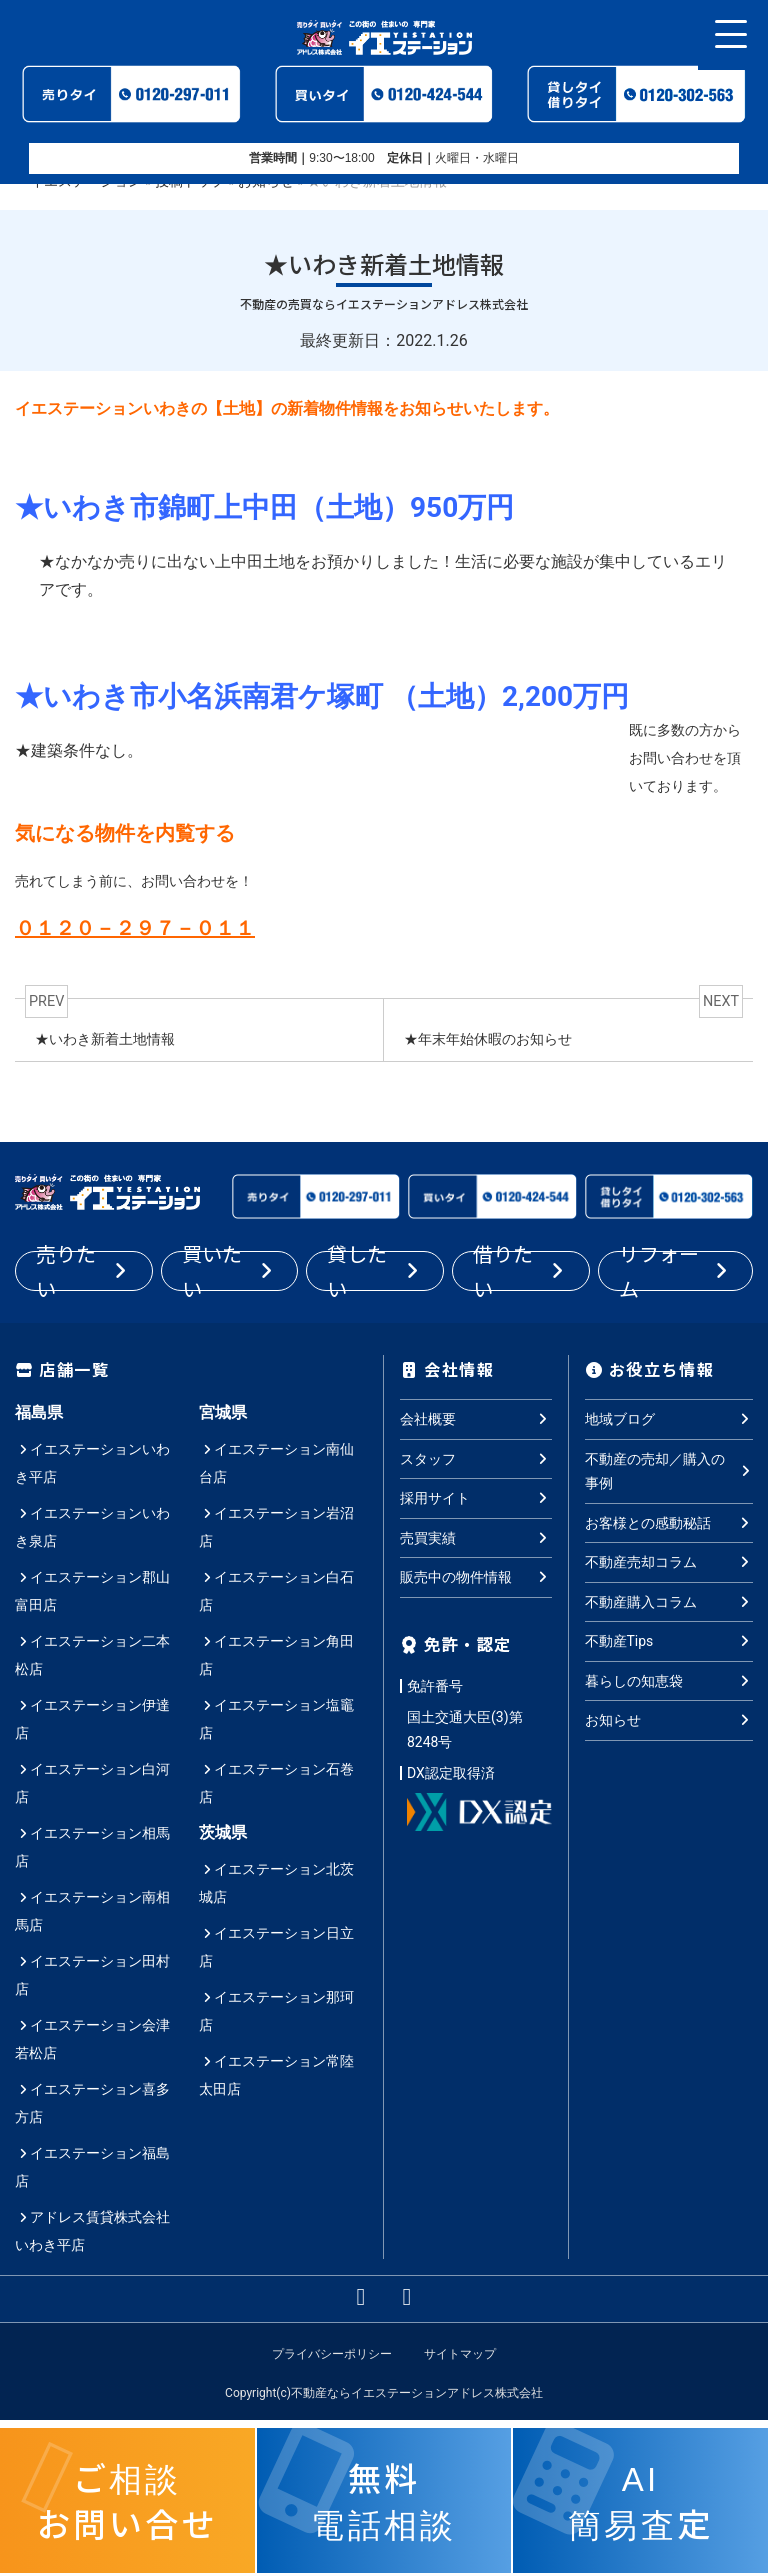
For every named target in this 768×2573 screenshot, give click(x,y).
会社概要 (476, 1419)
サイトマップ (460, 2354)
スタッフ (476, 1458)
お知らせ (669, 1720)
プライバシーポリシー (332, 2354)
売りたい (84, 1271)
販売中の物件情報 (476, 1577)
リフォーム (675, 1271)
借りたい (521, 1271)
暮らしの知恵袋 (669, 1680)
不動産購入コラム (669, 1601)
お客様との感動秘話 (669, 1522)
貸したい (375, 1271)
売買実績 (476, 1537)
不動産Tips (669, 1641)
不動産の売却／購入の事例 (669, 1470)
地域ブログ (669, 1419)
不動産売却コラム (669, 1562)
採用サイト (476, 1498)
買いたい (230, 1271)
